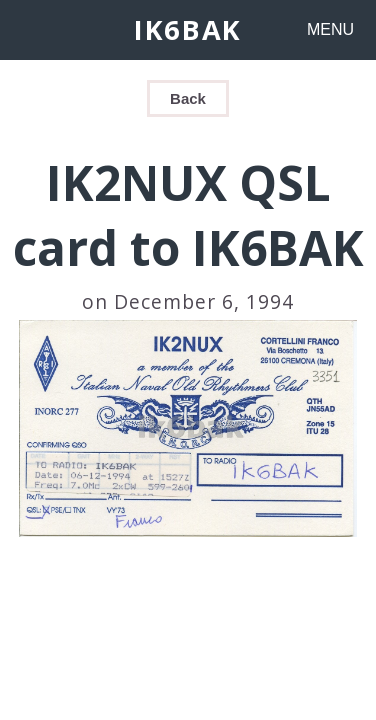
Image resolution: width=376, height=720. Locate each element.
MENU (330, 29)
